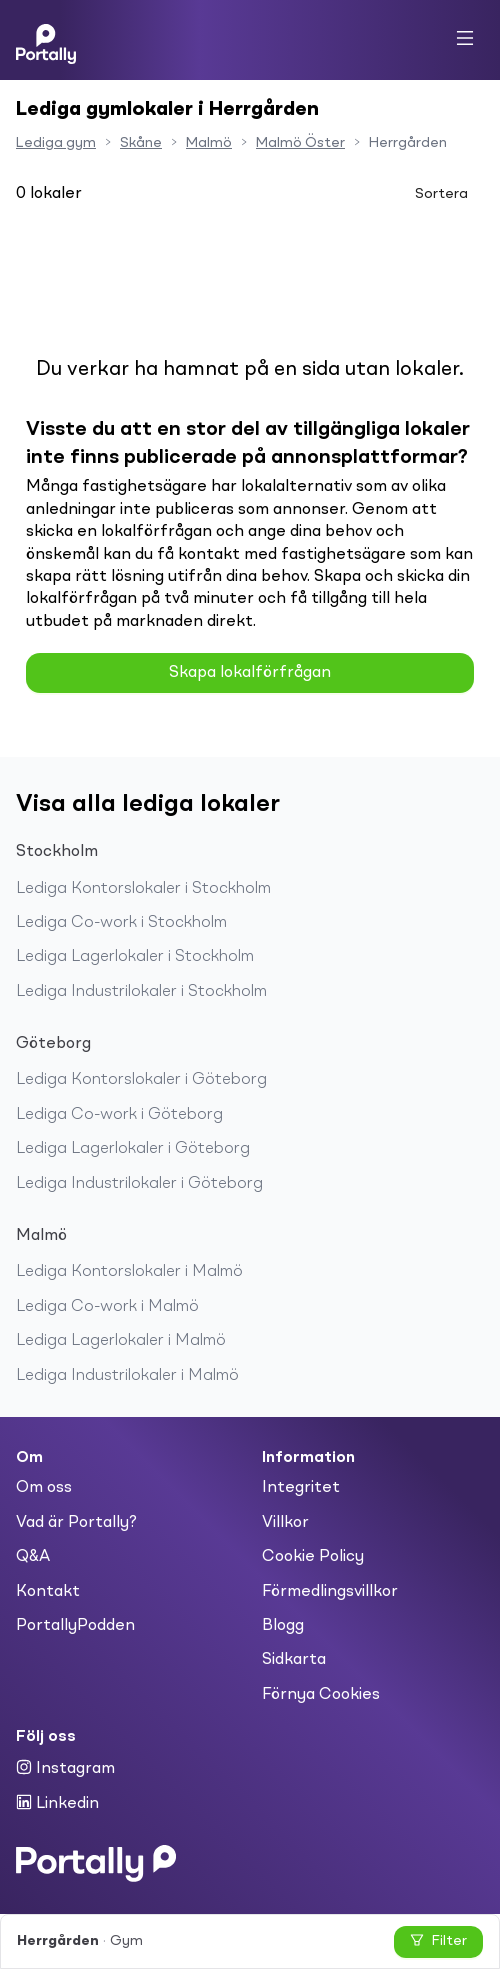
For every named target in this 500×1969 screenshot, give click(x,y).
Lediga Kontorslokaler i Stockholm (143, 889)
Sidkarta (294, 1660)
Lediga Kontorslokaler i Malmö (129, 1272)
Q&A (33, 1557)
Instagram (65, 1768)
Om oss (44, 1488)
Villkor (285, 1523)
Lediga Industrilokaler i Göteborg (139, 1184)
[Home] (46, 40)
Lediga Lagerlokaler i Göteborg (133, 1149)
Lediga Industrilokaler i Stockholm (141, 992)
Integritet (301, 1488)
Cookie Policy (313, 1557)
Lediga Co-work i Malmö (107, 1307)
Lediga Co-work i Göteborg (119, 1115)
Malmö (209, 143)
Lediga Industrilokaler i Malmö (127, 1376)
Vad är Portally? (76, 1523)
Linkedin (57, 1803)
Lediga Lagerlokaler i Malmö (121, 1341)
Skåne (141, 143)
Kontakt (48, 1592)
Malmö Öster (300, 143)
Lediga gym (56, 143)
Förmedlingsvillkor (330, 1592)
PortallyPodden (75, 1626)
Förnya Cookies (321, 1695)
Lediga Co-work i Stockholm (121, 923)
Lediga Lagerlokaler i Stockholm (135, 957)
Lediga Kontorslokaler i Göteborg (141, 1080)
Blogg (283, 1626)
